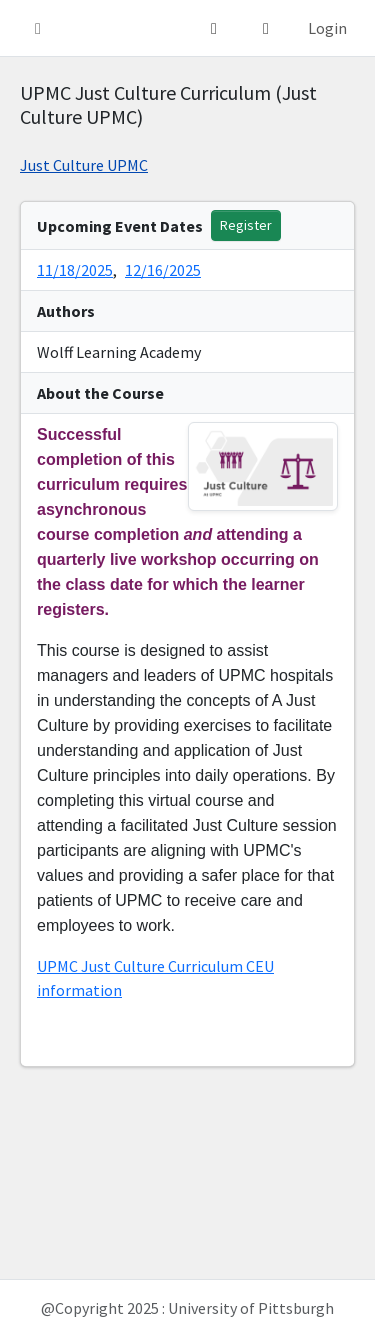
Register (246, 225)
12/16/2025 (163, 270)
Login (327, 28)
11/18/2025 (75, 270)
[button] (38, 28)
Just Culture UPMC (84, 165)
